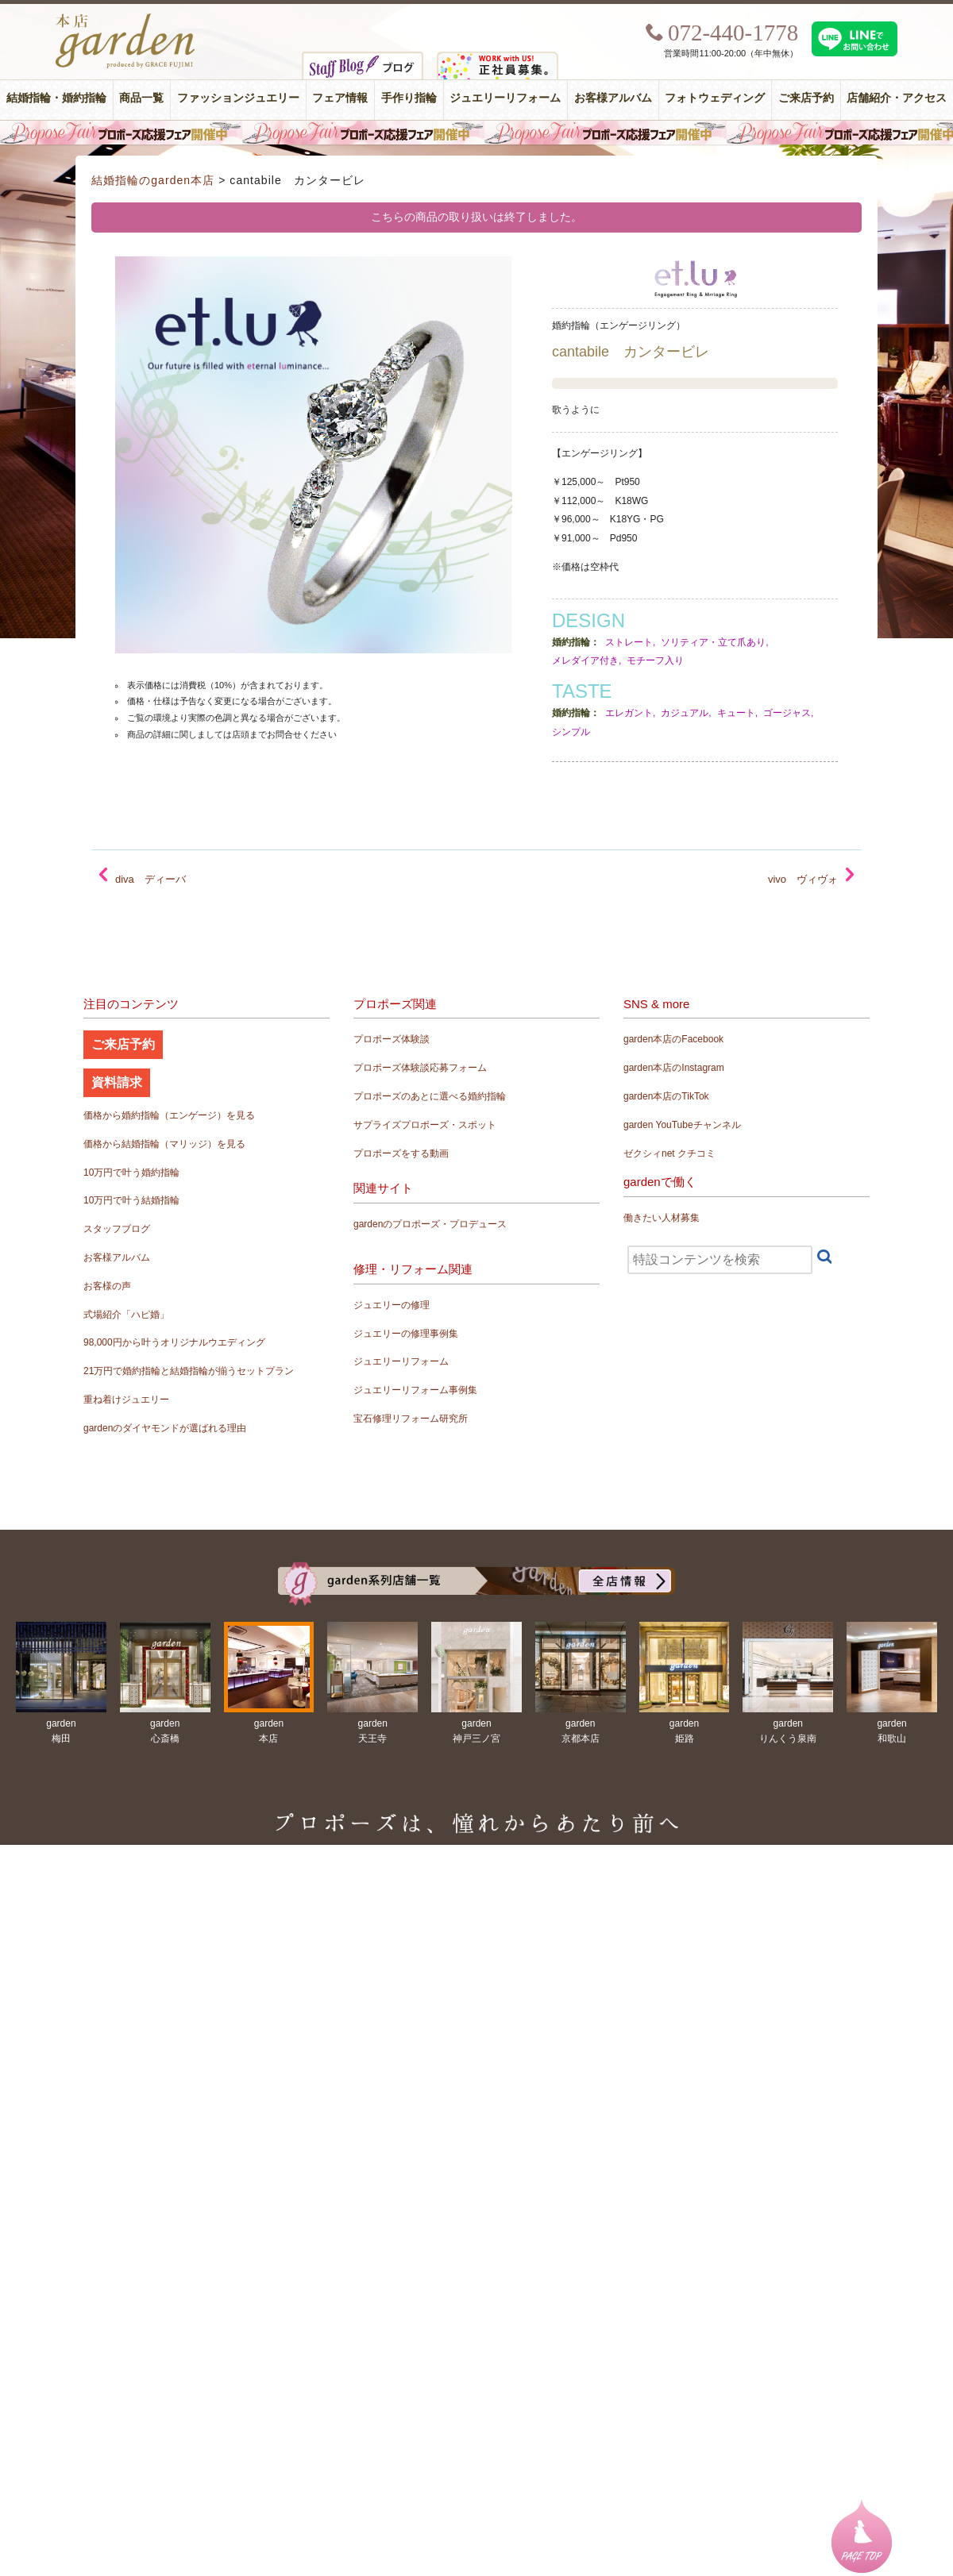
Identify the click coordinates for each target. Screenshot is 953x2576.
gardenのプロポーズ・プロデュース (430, 1224)
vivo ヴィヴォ (803, 879)
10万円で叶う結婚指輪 (131, 1200)
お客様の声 (107, 1286)
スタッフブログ (116, 1228)
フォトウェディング (715, 98)
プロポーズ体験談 (391, 1039)
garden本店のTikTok (666, 1096)
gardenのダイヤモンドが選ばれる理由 (164, 1428)
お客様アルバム (613, 98)
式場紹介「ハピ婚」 (126, 1314)
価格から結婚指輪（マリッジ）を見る (164, 1143)
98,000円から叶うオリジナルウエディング (174, 1342)
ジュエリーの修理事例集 (405, 1333)
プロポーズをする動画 (401, 1153)
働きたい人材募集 (661, 1217)
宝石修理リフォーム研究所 (410, 1418)
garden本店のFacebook (673, 1039)
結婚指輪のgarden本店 (152, 180)
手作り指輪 (409, 98)
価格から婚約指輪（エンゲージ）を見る (169, 1115)
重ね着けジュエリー (126, 1399)
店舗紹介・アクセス (897, 98)
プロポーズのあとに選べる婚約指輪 (429, 1096)
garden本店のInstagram (673, 1067)
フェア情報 (340, 98)
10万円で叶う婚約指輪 (131, 1172)
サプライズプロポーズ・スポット (424, 1124)
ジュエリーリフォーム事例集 (415, 1390)
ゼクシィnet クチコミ (669, 1153)
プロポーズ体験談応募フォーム (420, 1067)
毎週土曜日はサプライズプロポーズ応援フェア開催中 (476, 132)
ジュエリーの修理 (391, 1305)
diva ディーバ (150, 879)
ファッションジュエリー (238, 98)
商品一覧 (141, 98)
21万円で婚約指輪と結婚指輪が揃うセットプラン (188, 1371)
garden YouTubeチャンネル (682, 1124)
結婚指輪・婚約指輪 (56, 98)
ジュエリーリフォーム (505, 98)
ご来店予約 (806, 98)
